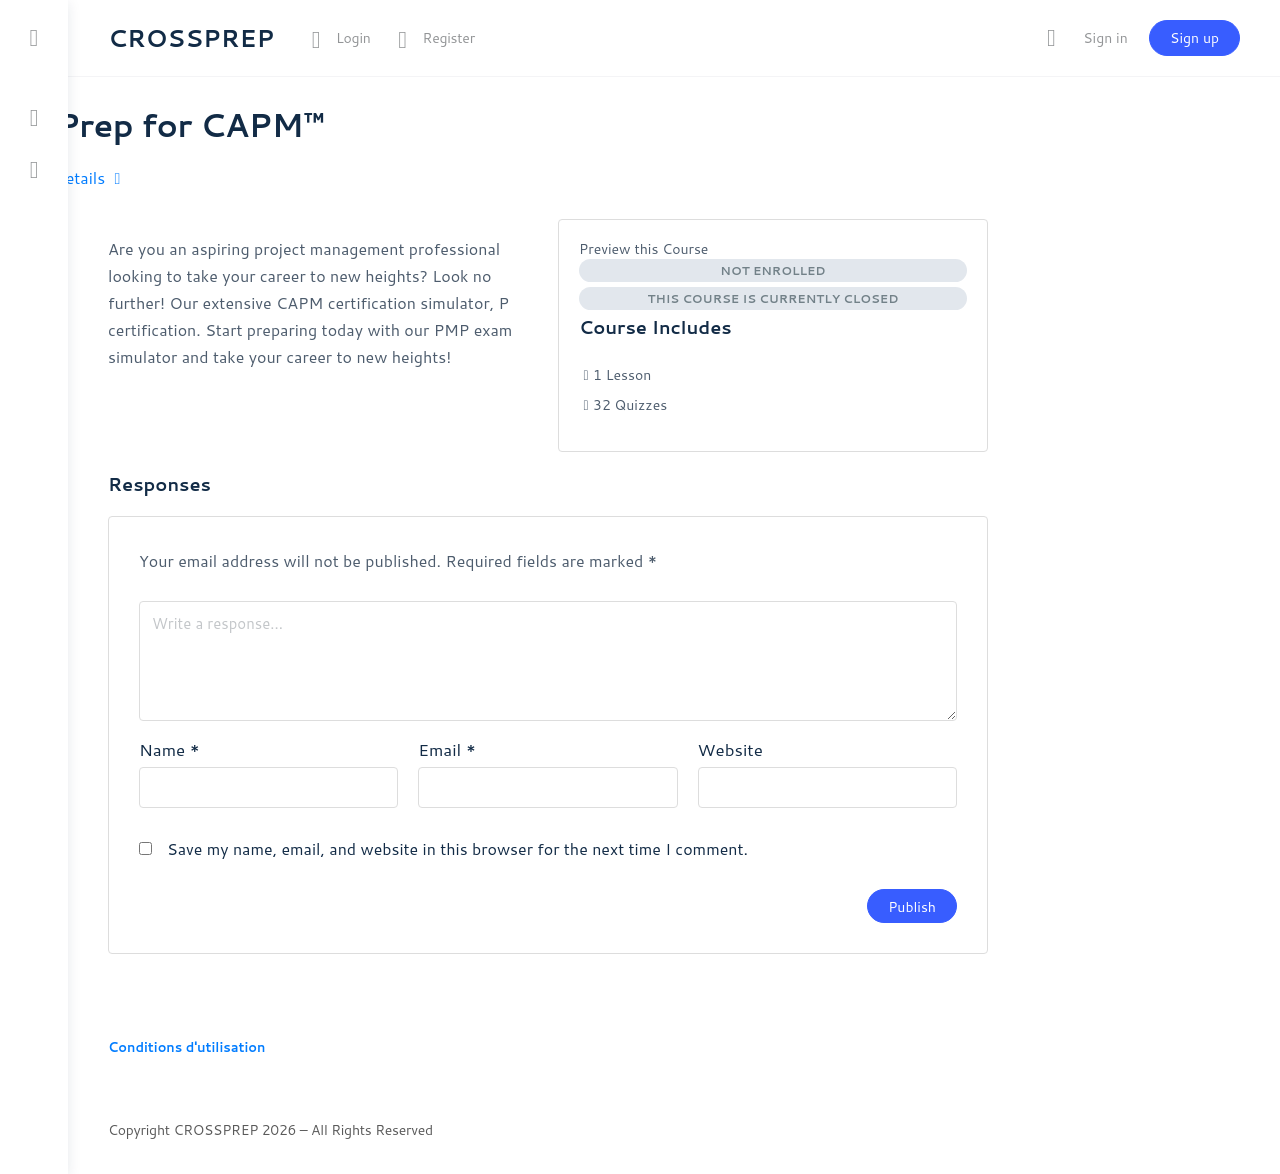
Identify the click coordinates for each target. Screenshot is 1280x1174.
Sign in (1105, 38)
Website (730, 749)
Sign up (1194, 38)
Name (169, 749)
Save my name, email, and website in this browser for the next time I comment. (457, 848)
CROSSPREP (191, 38)
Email (447, 749)
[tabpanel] (323, 302)
